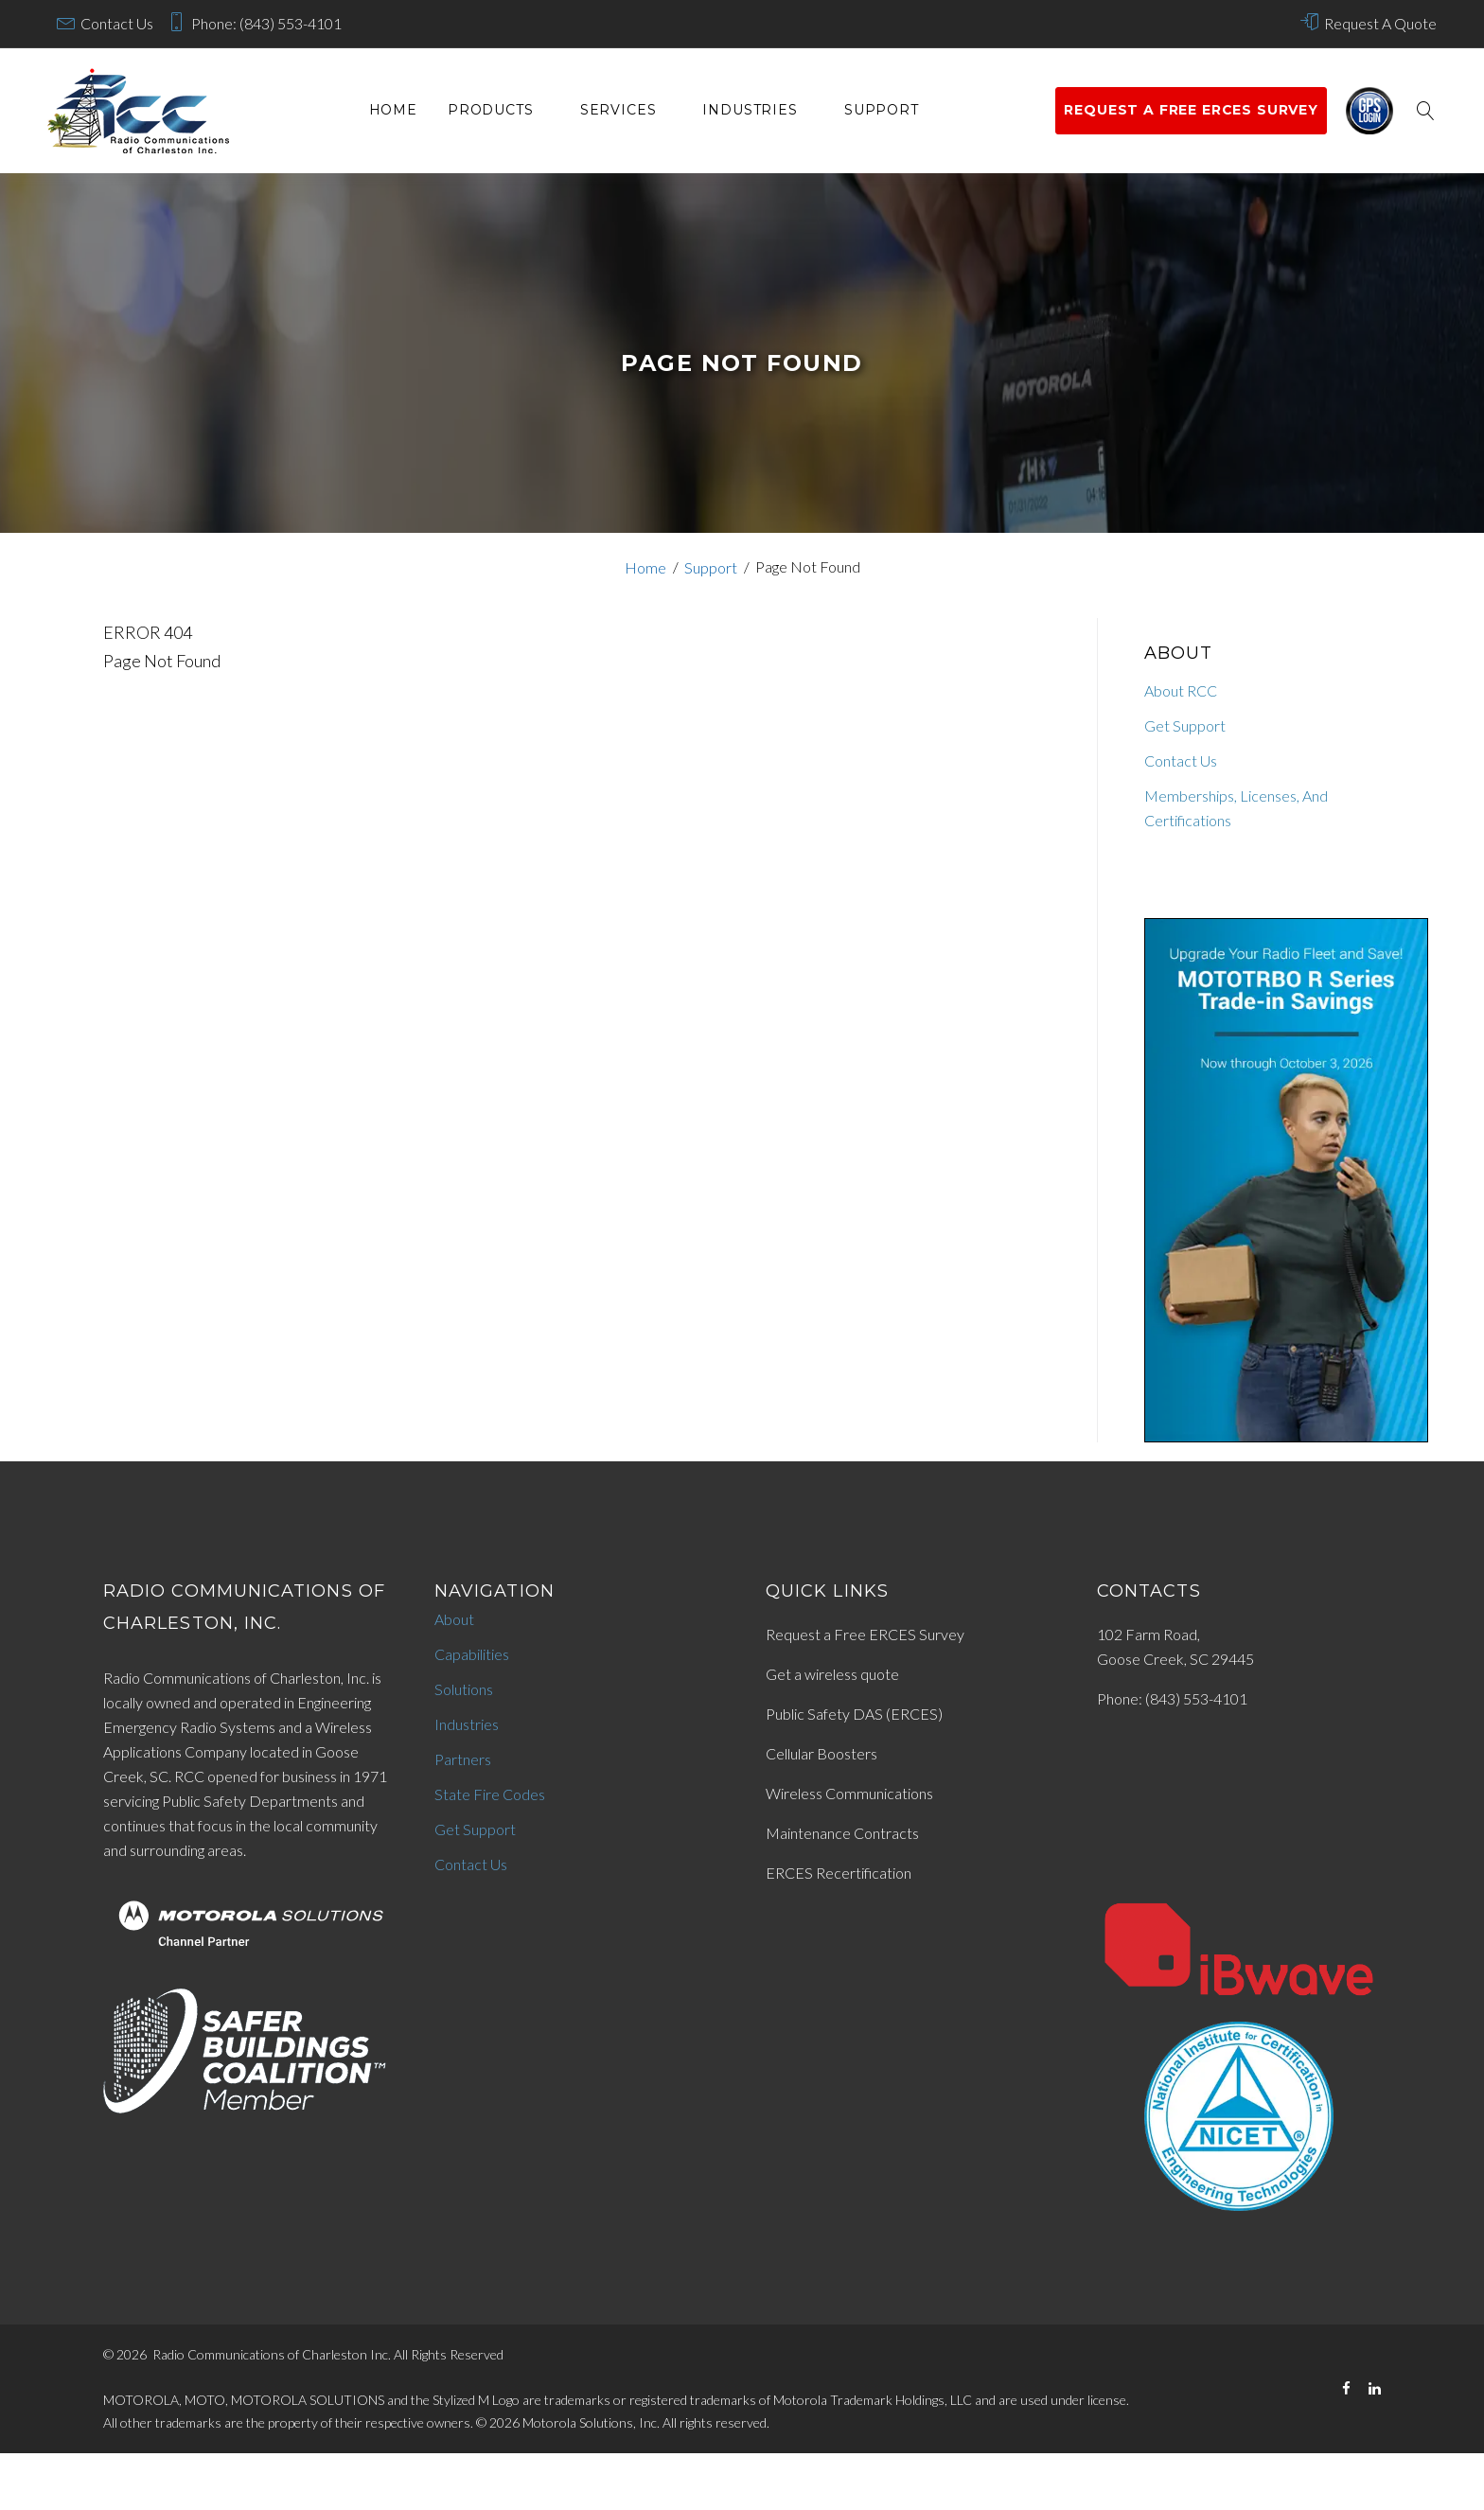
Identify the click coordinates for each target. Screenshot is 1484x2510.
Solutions (463, 1689)
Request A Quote (1380, 23)
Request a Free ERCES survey (1191, 109)
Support (881, 110)
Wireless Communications (849, 1793)
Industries (749, 110)
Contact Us (116, 23)
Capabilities (471, 1654)
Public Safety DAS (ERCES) (854, 1714)
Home (393, 110)
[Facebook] (1346, 2388)
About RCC (1180, 690)
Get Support (1185, 725)
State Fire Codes (489, 1794)
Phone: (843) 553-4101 (266, 23)
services (618, 110)
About (454, 1619)
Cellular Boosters (821, 1753)
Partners (462, 1759)
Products (491, 110)
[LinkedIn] (1375, 2388)
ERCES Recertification (838, 1873)
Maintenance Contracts (842, 1833)
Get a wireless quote (832, 1674)
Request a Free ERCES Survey (865, 1634)
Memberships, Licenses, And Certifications (1236, 808)
